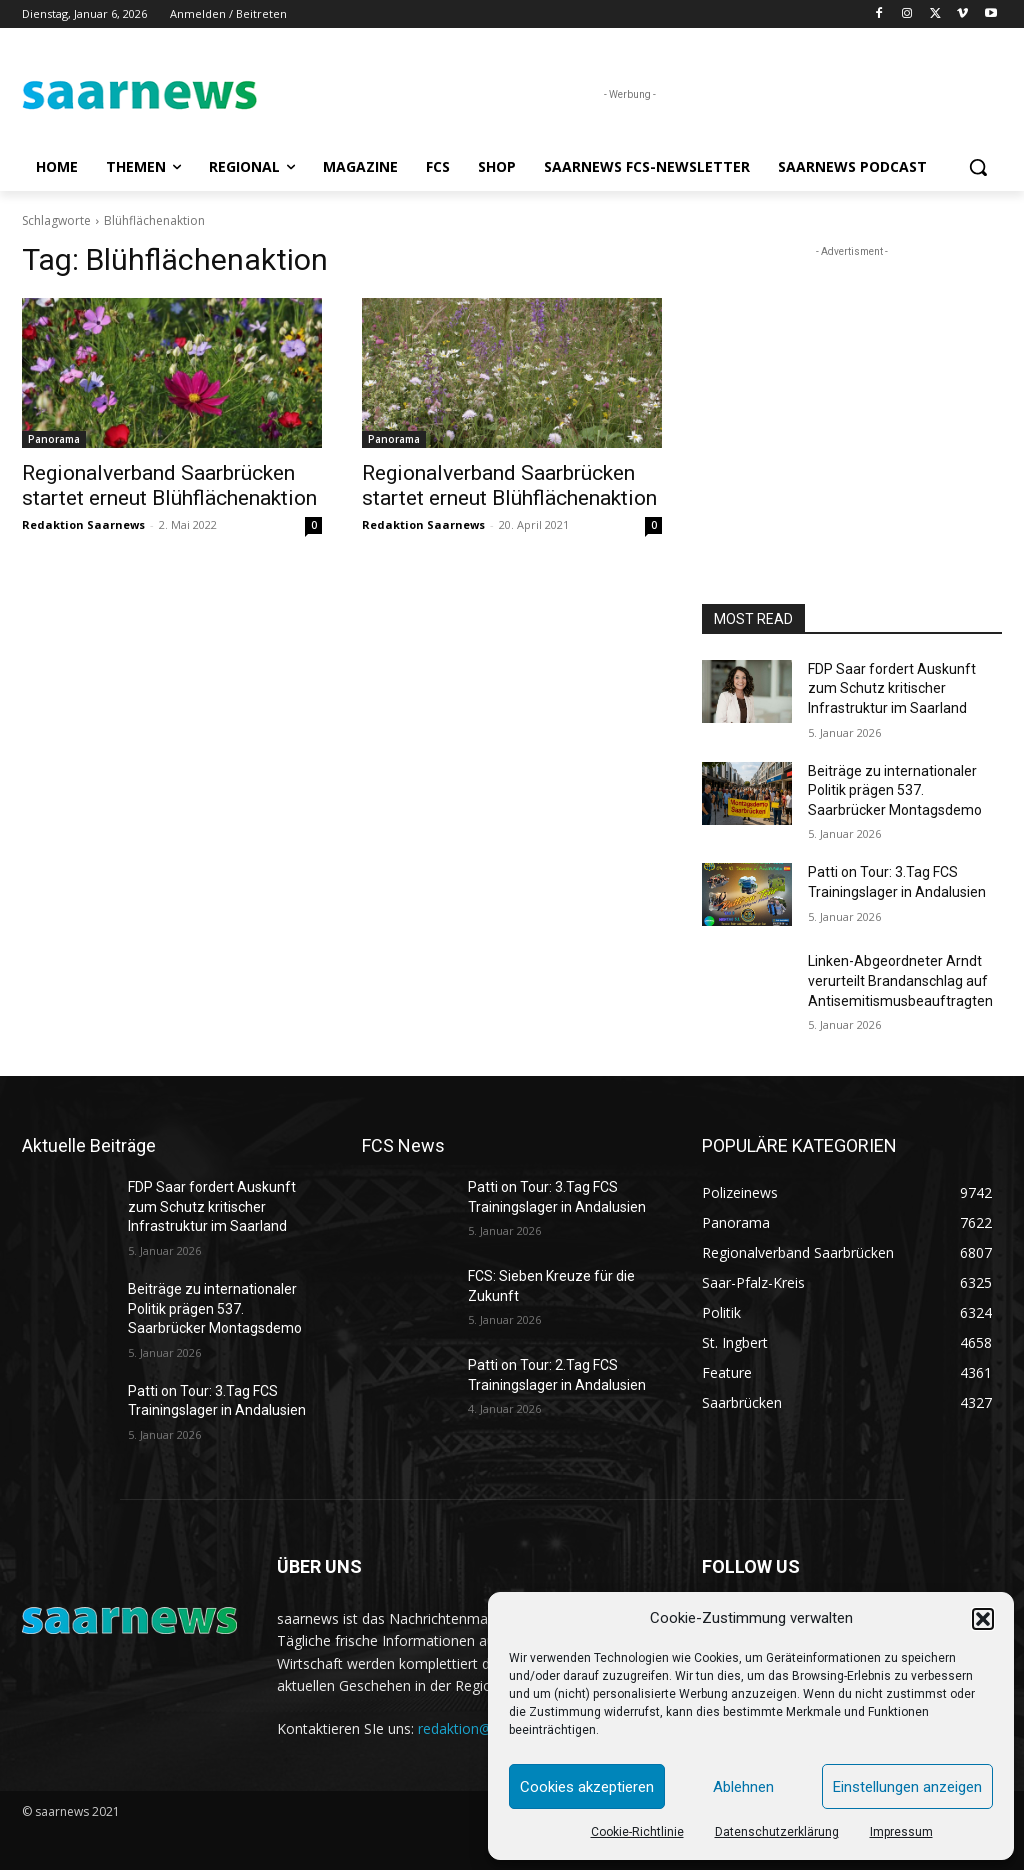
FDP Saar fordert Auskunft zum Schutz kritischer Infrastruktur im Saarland (892, 688)
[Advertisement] (852, 387)
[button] (983, 1619)
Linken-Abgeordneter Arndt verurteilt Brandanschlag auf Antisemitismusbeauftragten (900, 980)
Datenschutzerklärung (777, 1832)
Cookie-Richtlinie (637, 1832)
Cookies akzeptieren (587, 1787)
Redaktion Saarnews (83, 524)
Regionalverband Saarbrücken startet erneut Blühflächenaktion (169, 485)
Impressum (901, 1832)
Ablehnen (743, 1787)
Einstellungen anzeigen (907, 1787)
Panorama (54, 439)
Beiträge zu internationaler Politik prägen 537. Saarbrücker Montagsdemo (895, 790)
